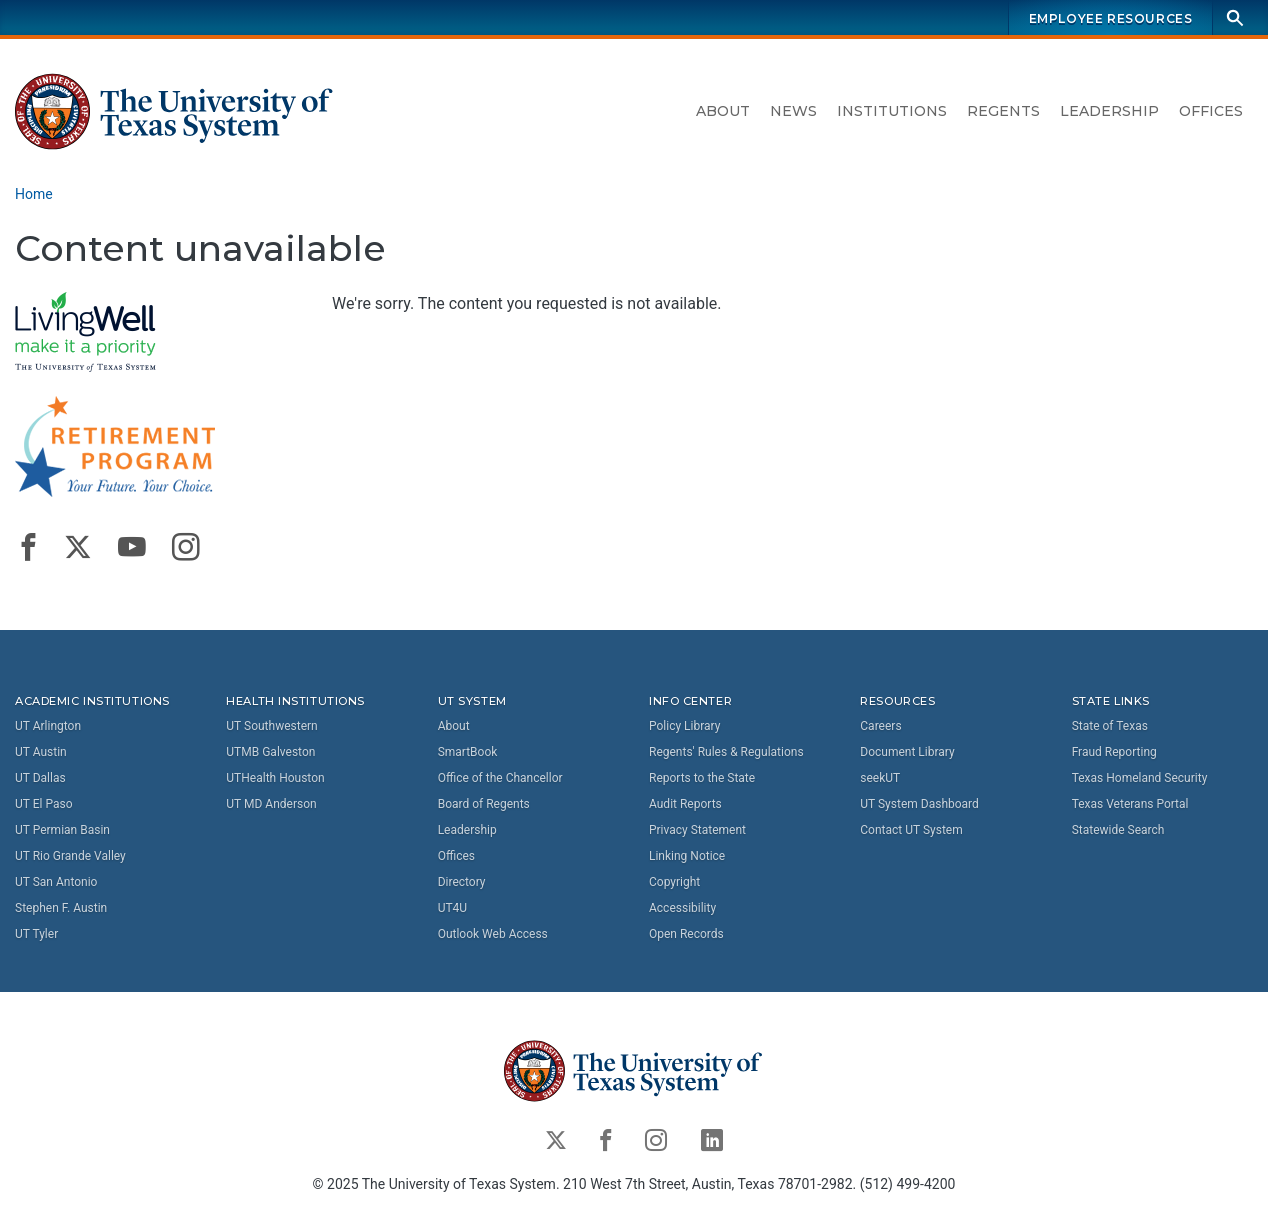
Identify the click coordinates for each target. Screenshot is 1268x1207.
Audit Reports (685, 804)
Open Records (686, 934)
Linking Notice (687, 856)
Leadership (1109, 111)
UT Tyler (36, 934)
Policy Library (684, 726)
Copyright (674, 882)
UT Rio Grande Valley (70, 856)
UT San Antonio (56, 882)
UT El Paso (43, 804)
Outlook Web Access (493, 934)
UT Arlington (48, 726)
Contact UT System (911, 830)
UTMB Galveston (270, 752)
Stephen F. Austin (61, 908)
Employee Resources (1111, 18)
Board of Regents (484, 804)
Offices (1211, 111)
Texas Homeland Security (1140, 778)
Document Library (907, 752)
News (793, 111)
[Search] (1235, 17)
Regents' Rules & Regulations (726, 752)
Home (34, 194)
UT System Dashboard (919, 804)
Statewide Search (1118, 830)
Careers (880, 726)
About (723, 111)
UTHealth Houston (275, 778)
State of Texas (1110, 726)
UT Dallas (40, 778)
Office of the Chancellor (500, 778)
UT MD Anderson (271, 804)
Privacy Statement (697, 830)
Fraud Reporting (1114, 752)
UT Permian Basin (62, 830)
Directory (462, 882)
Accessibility (682, 908)
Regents (1003, 111)
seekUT (880, 778)
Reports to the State (702, 778)
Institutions (892, 111)
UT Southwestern (271, 726)
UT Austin (41, 752)
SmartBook (468, 752)
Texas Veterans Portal (1130, 804)
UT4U (452, 908)
